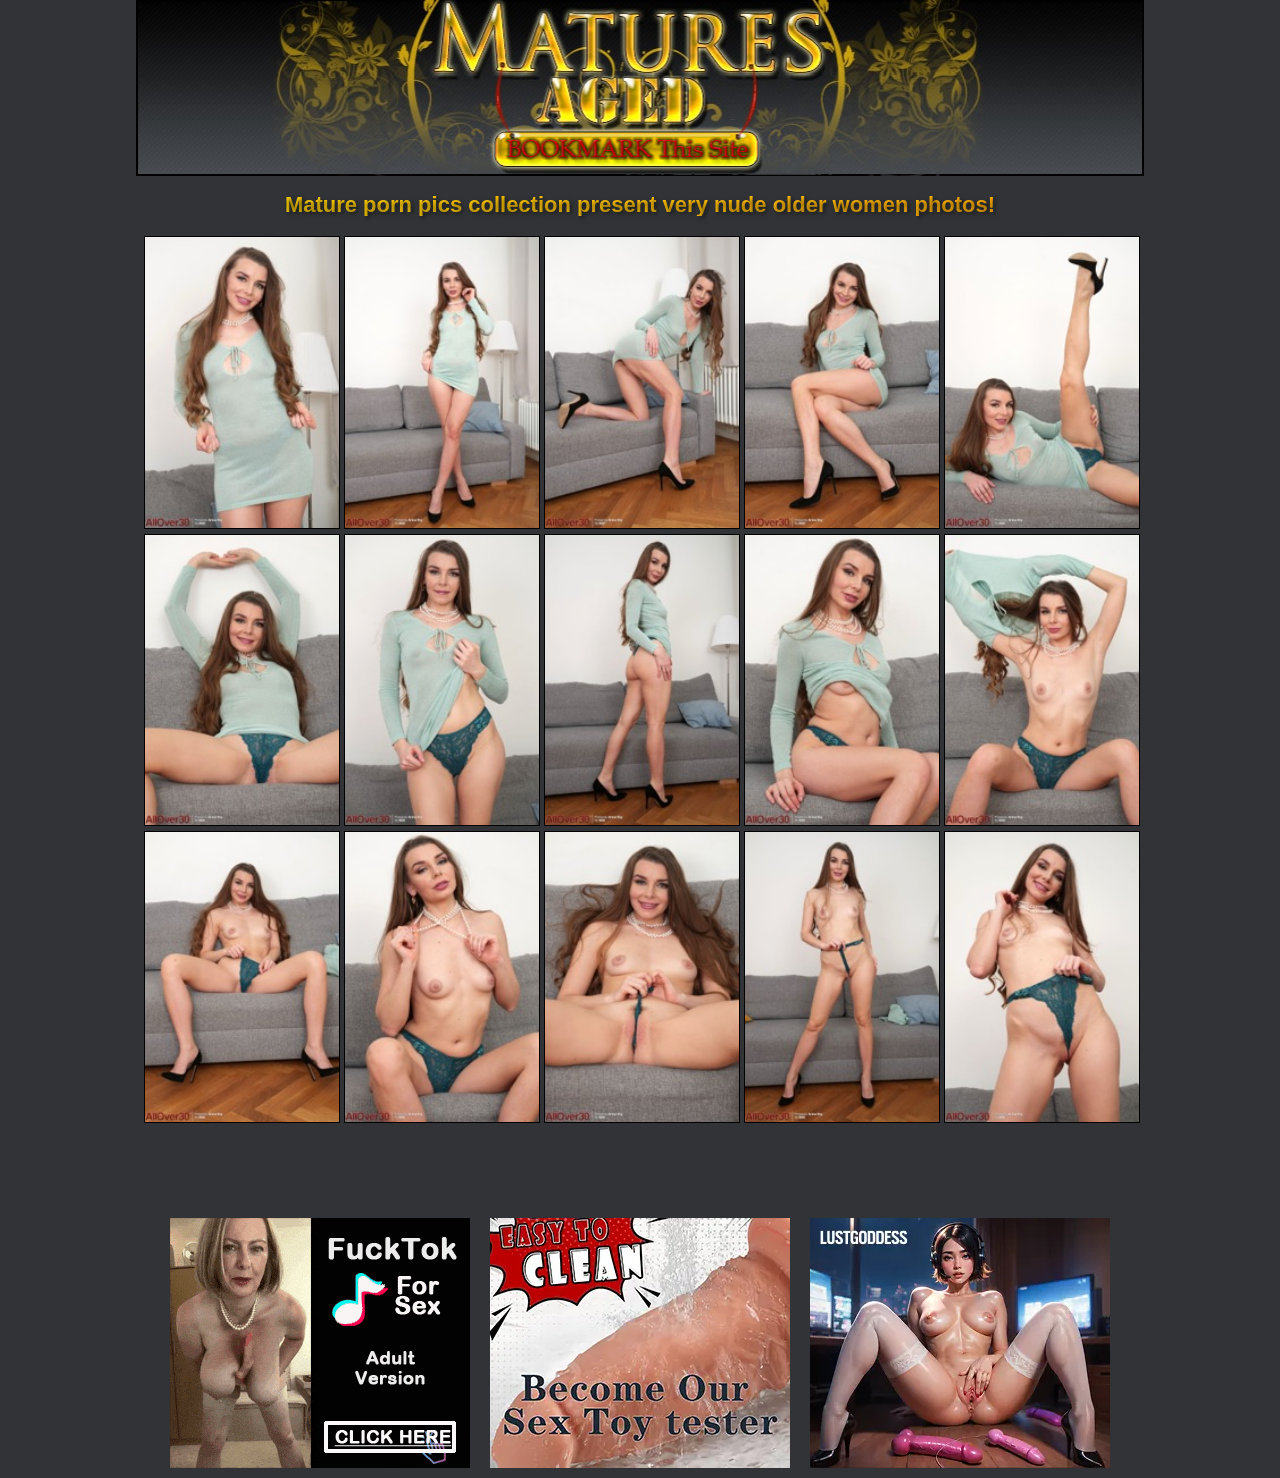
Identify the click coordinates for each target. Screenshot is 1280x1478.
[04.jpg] (842, 382)
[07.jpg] (442, 680)
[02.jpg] (442, 382)
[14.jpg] (842, 977)
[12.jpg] (442, 977)
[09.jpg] (842, 680)
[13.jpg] (642, 977)
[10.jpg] (1042, 680)
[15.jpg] (1042, 977)
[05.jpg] (1042, 382)
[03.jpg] (642, 382)
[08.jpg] (642, 680)
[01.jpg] (242, 382)
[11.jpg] (242, 977)
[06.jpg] (242, 680)
